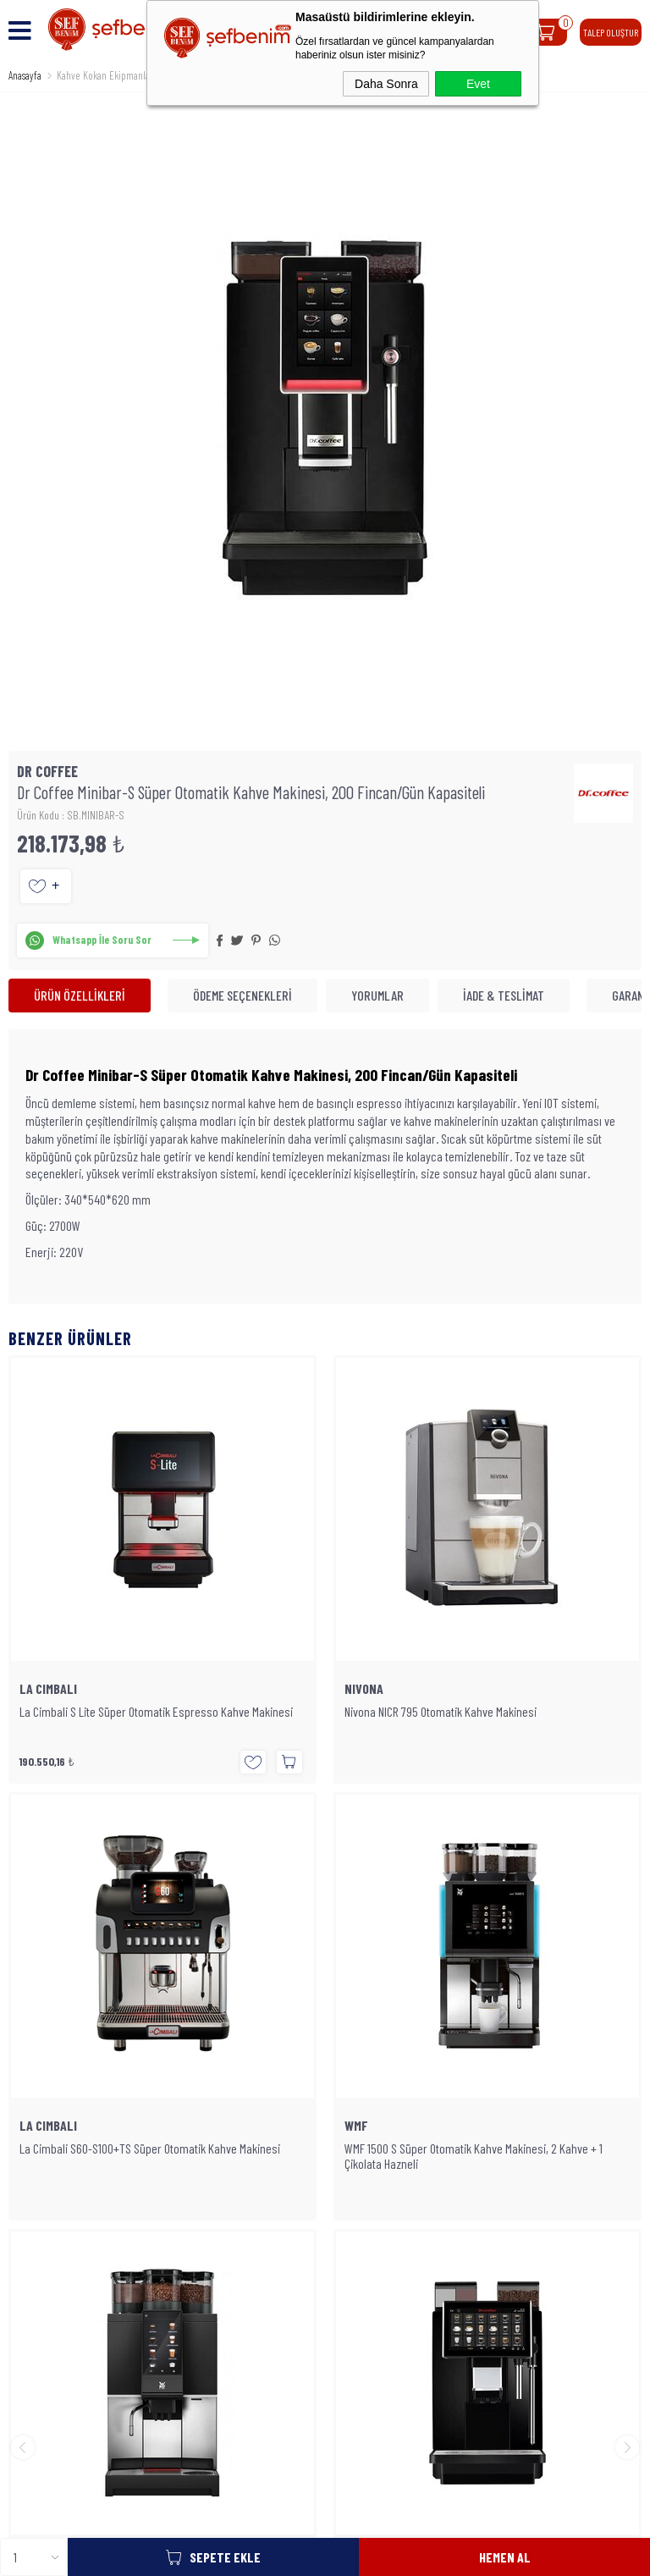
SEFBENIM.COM (317, 2413)
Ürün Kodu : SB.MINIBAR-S (70, 815)
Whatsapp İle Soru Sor (101, 939)
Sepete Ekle (225, 2557)
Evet (478, 84)
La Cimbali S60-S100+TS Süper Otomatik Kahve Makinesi (474, 1711)
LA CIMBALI (373, 1689)
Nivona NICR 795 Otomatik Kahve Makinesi (115, 1711)
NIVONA (38, 1689)
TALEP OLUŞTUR (610, 32)
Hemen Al (505, 2557)
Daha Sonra (386, 84)
